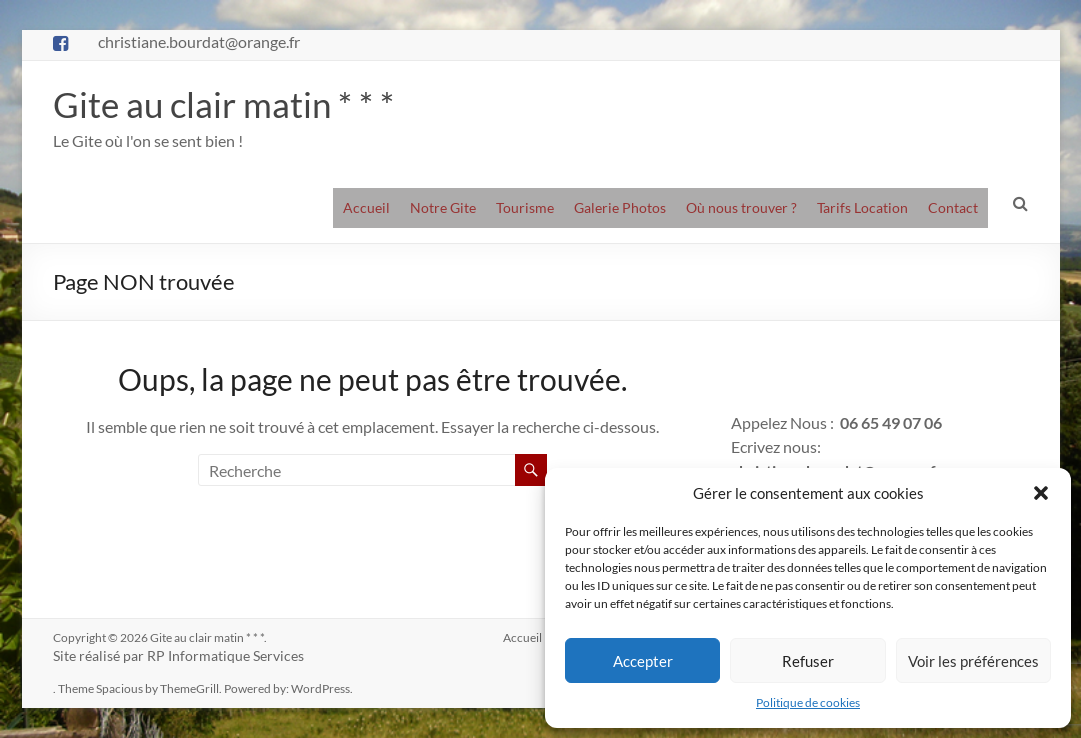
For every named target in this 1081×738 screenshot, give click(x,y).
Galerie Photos (620, 207)
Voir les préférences (973, 661)
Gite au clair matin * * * (226, 104)
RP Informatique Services (225, 655)
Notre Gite (443, 207)
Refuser (808, 661)
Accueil (366, 207)
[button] (1041, 493)
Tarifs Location (862, 207)
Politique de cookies (808, 702)
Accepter (643, 661)
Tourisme (525, 207)
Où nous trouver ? (741, 207)
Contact (953, 207)
